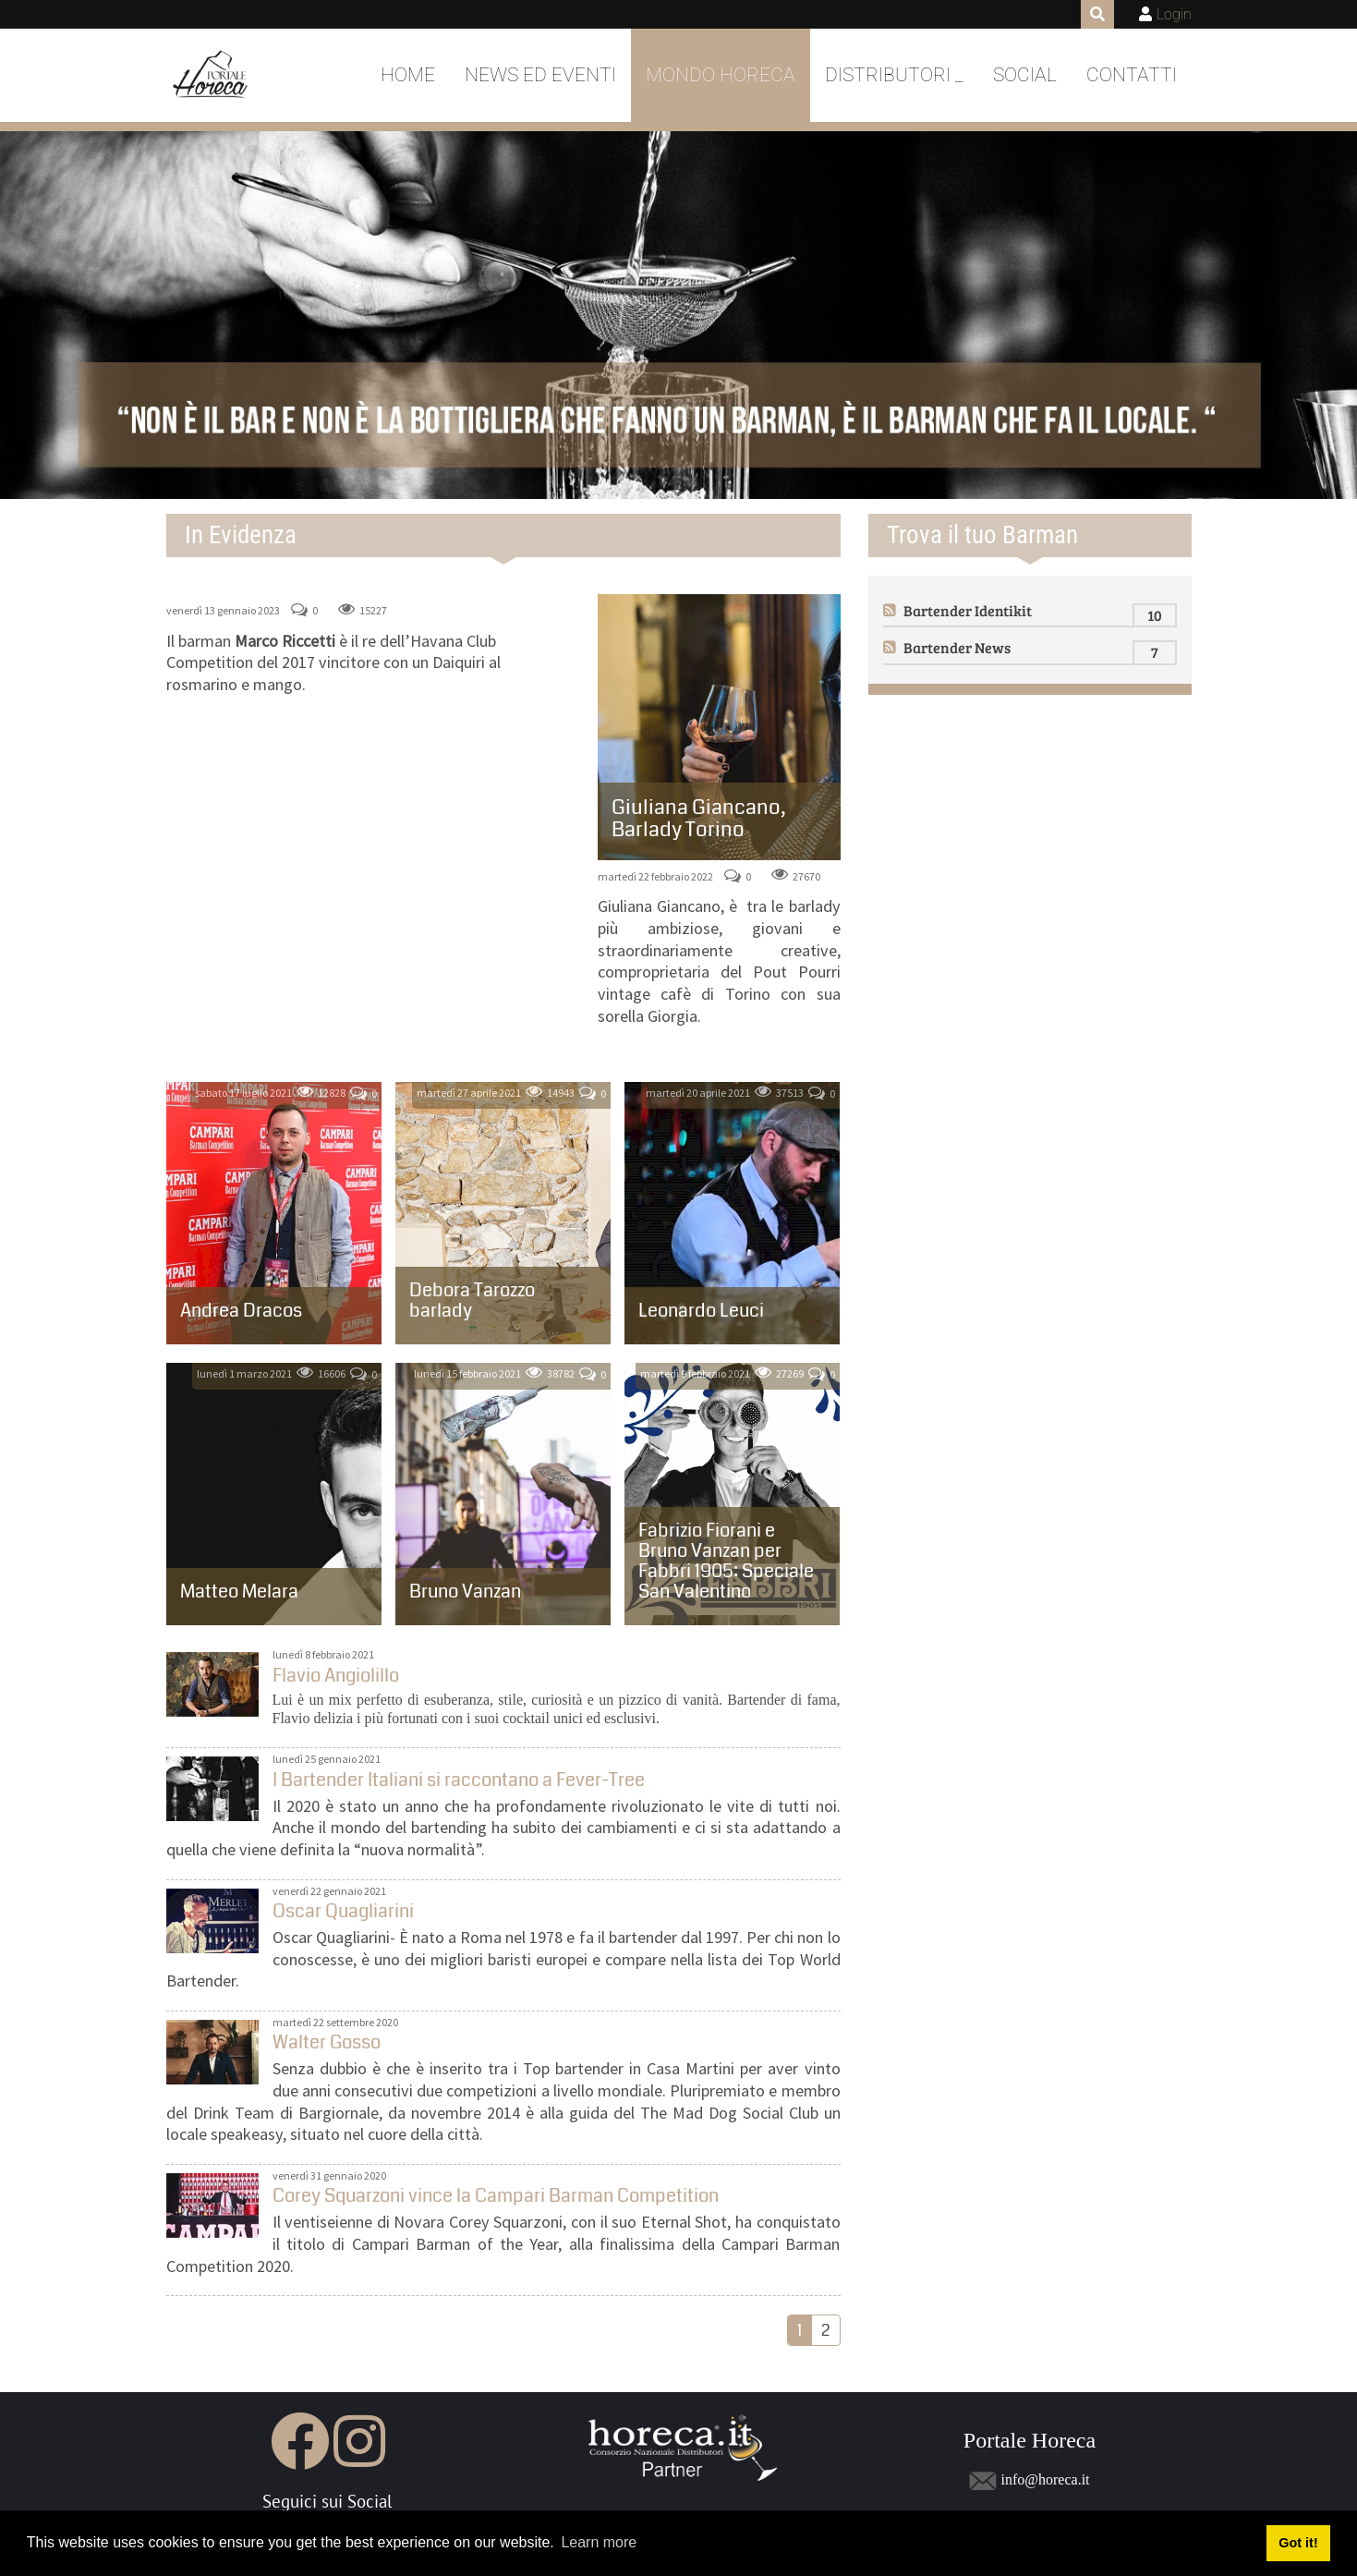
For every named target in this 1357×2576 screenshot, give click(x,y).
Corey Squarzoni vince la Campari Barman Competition (212, 2205)
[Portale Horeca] (212, 75)
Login (1174, 14)
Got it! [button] (1297, 2542)
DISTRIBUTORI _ (894, 75)
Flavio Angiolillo (212, 1684)
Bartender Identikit (967, 610)
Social (1025, 75)
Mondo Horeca (720, 75)
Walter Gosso (212, 2052)
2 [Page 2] (825, 2330)
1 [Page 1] (799, 2330)
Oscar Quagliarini (212, 1921)
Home (408, 75)
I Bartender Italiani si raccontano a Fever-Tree (212, 1788)
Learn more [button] (598, 2542)
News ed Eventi (540, 75)
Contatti (1131, 75)
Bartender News (957, 647)
